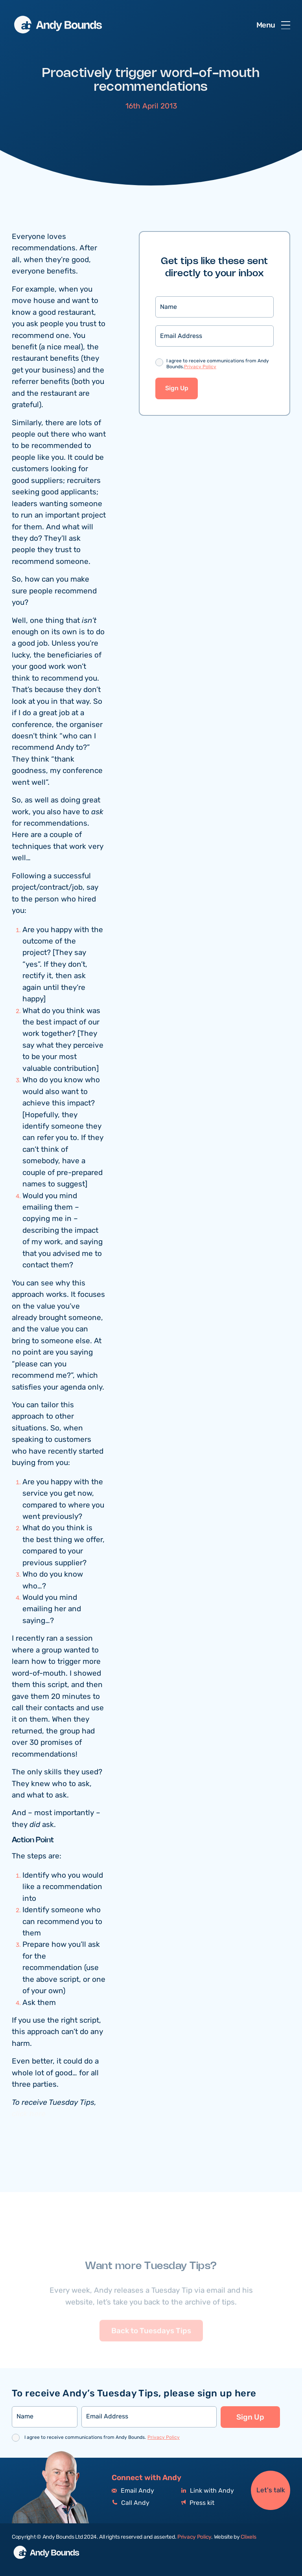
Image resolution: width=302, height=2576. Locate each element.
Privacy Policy (200, 367)
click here (29, 2114)
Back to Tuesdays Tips (151, 2345)
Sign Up (176, 388)
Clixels (248, 2537)
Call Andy (130, 2503)
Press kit (197, 2503)
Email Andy (133, 2491)
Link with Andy (207, 2491)
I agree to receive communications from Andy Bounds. (217, 364)
